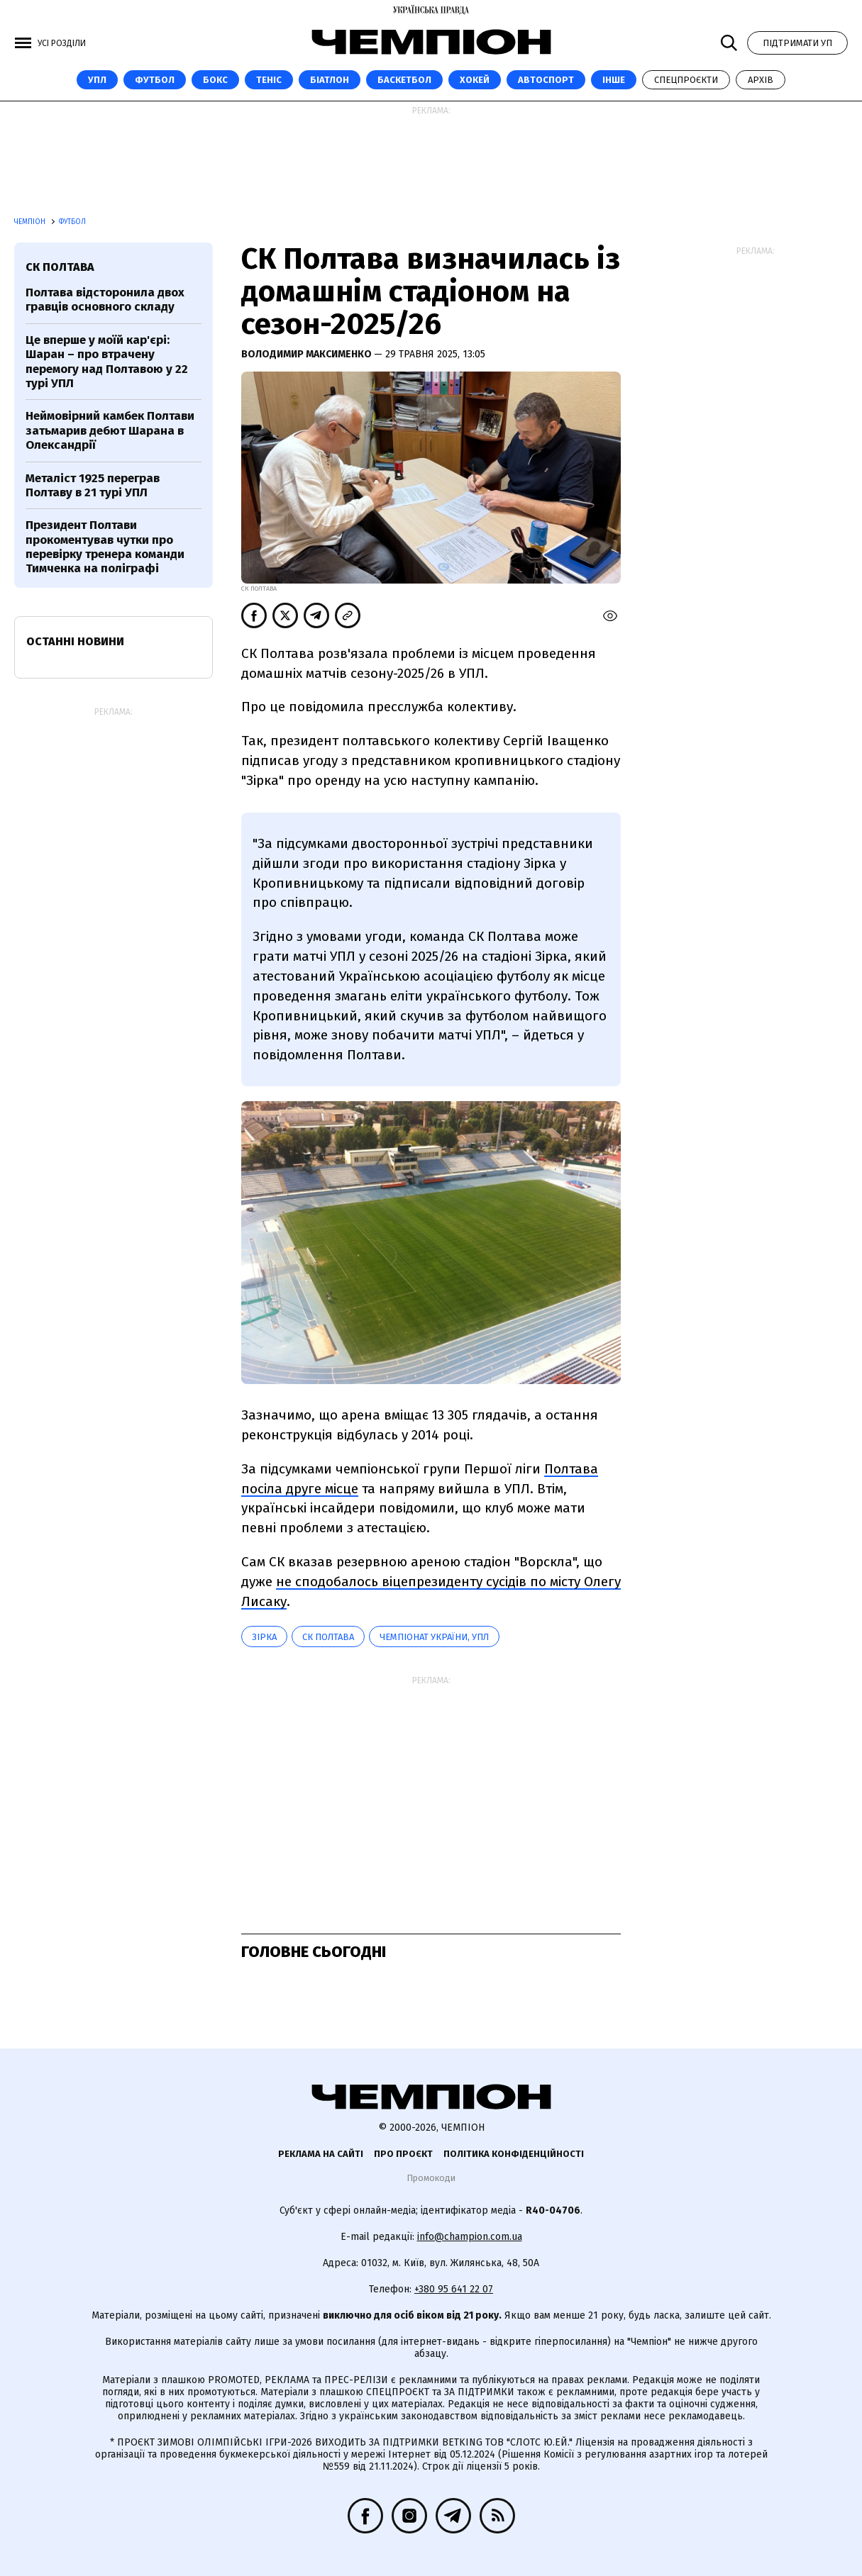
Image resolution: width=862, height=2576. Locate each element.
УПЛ (97, 79)
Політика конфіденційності (513, 2153)
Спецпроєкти (686, 79)
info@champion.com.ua (469, 2237)
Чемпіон (31, 222)
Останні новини (75, 641)
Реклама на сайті (320, 2153)
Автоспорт (546, 79)
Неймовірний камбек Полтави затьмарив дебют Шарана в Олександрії (110, 430)
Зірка (264, 1637)
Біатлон (329, 79)
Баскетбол (404, 79)
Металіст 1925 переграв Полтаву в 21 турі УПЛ (93, 485)
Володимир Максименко (307, 354)
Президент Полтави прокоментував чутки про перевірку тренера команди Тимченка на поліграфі (105, 547)
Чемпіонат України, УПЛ (434, 1637)
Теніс (269, 79)
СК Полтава (328, 1637)
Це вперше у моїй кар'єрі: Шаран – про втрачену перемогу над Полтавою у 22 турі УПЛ (107, 362)
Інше (613, 79)
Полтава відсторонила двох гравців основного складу (105, 299)
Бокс (215, 79)
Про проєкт (403, 2153)
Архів (760, 79)
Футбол (155, 79)
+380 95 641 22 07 (453, 2289)
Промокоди (431, 2178)
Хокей (475, 79)
